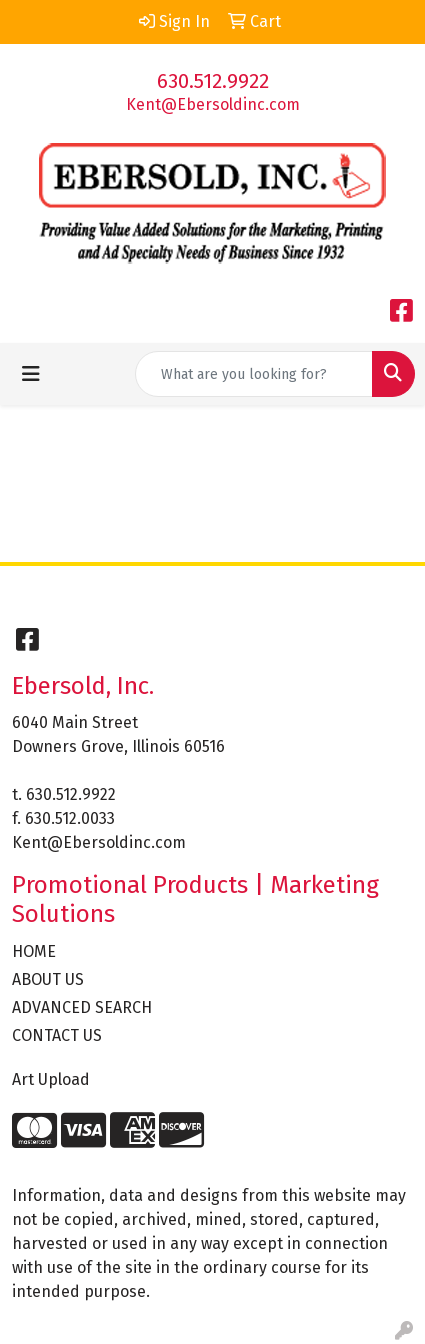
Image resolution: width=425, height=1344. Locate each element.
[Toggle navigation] (31, 374)
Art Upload (51, 1079)
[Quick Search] (254, 374)
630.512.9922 (213, 81)
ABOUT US (48, 979)
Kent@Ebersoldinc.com (213, 104)
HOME (34, 951)
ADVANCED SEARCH (82, 1007)
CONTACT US (57, 1035)
